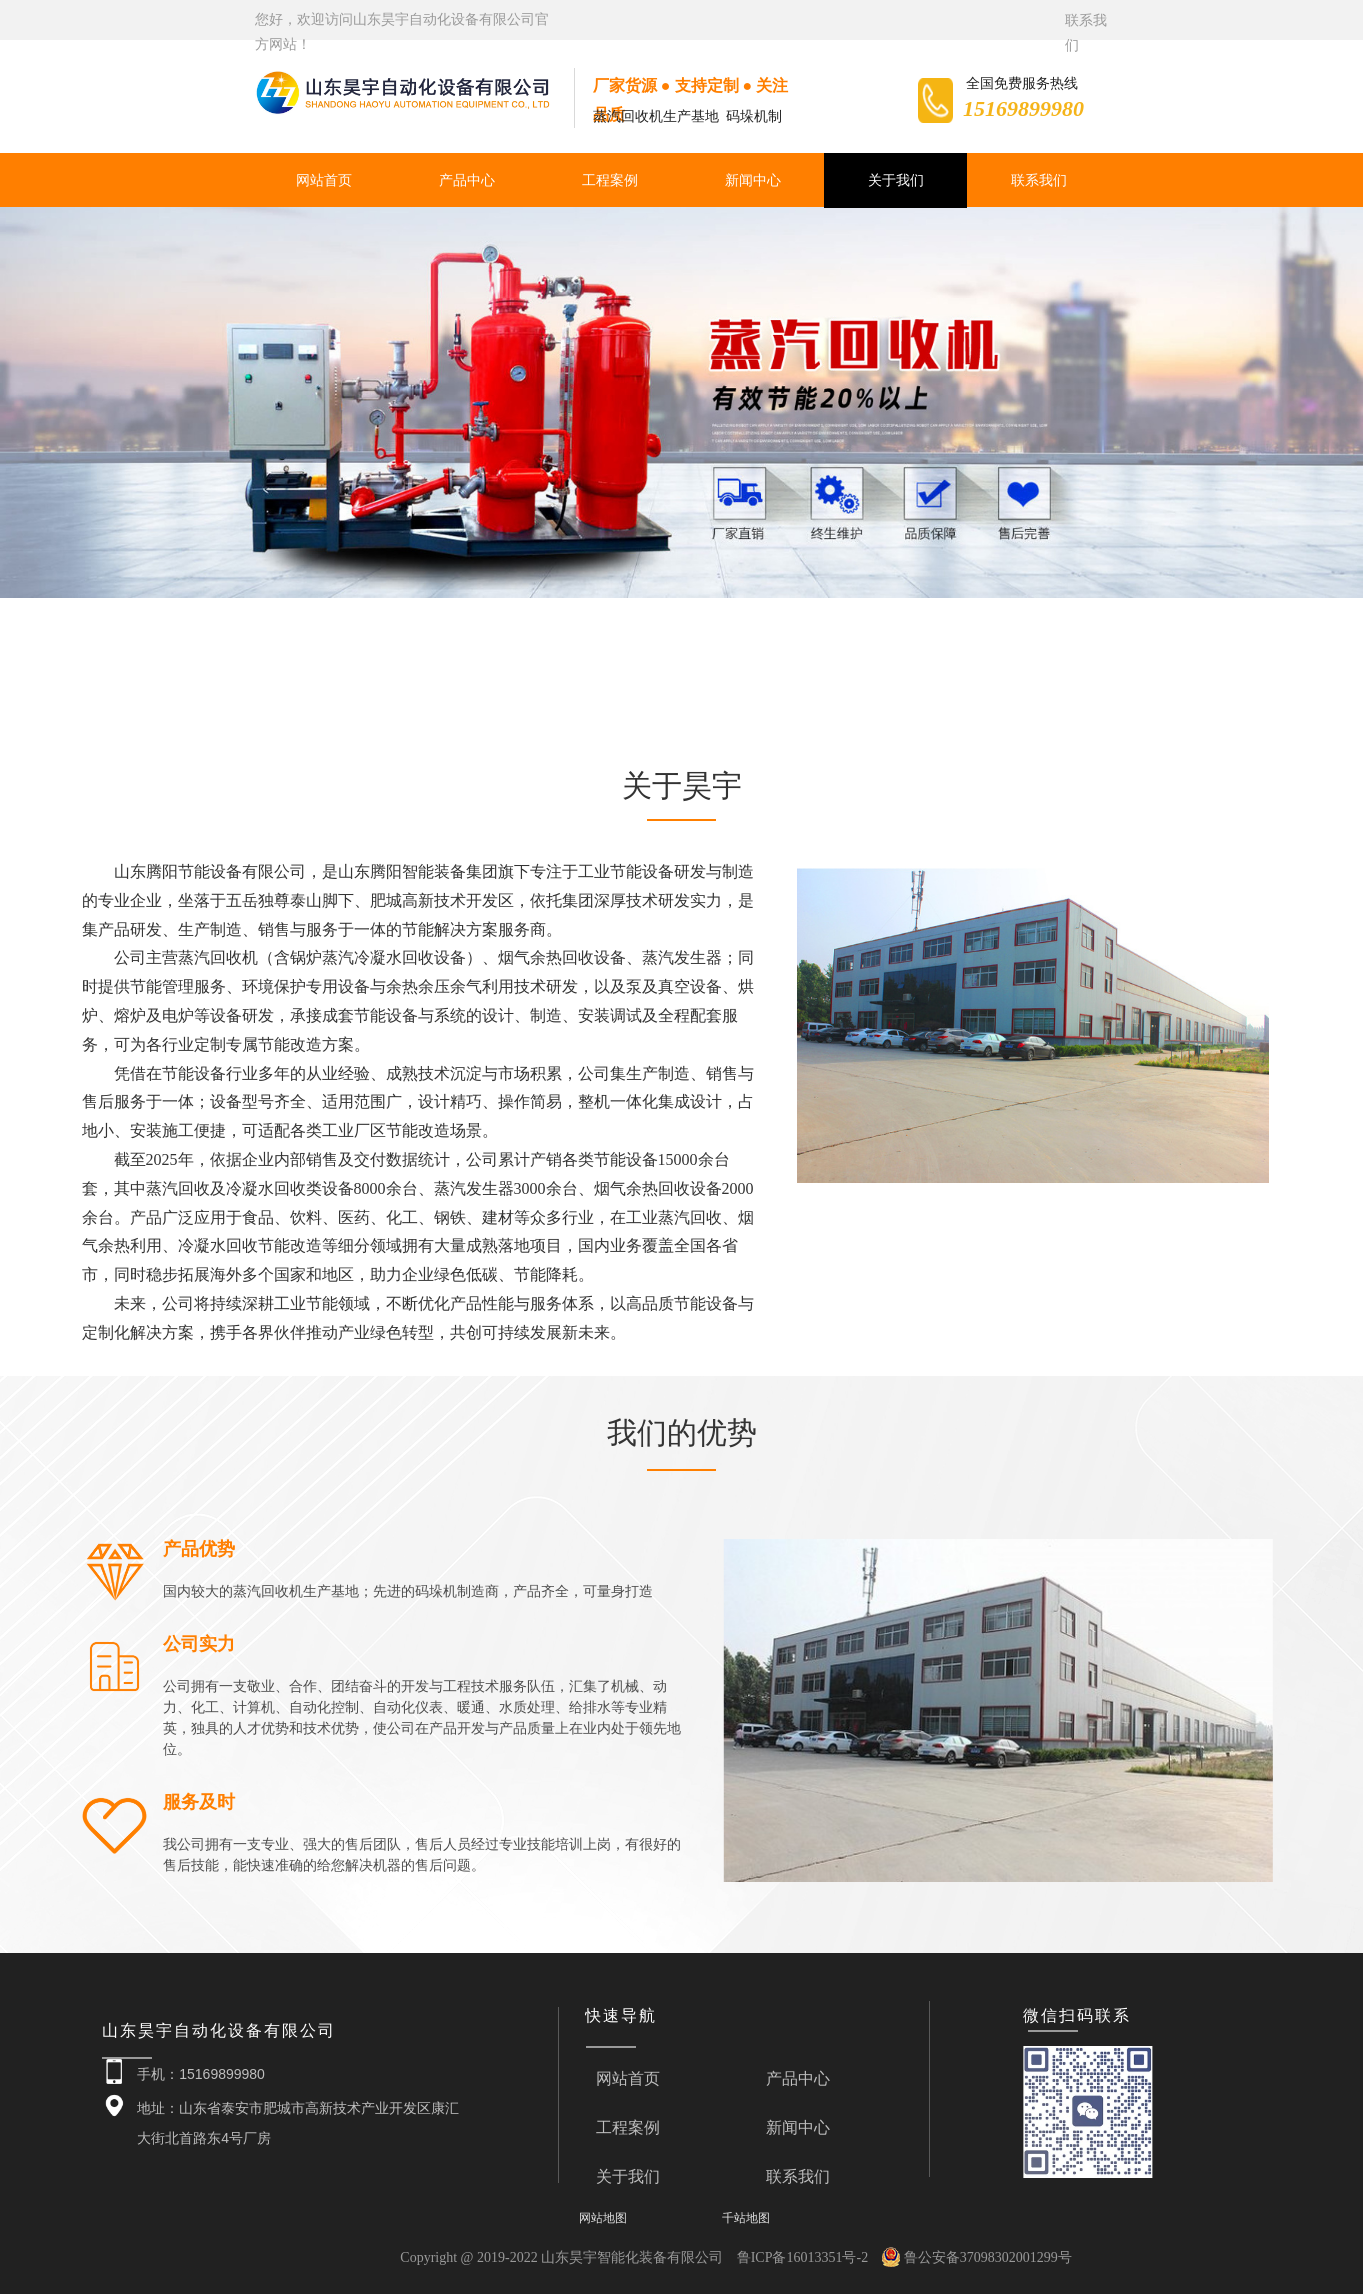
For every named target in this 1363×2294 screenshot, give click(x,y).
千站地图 (746, 2218)
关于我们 (896, 180)
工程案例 (610, 180)
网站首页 (324, 180)
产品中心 (467, 180)
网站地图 (603, 2218)
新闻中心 (753, 180)
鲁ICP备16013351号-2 (802, 2257)
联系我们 (1039, 180)
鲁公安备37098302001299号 (977, 2257)
